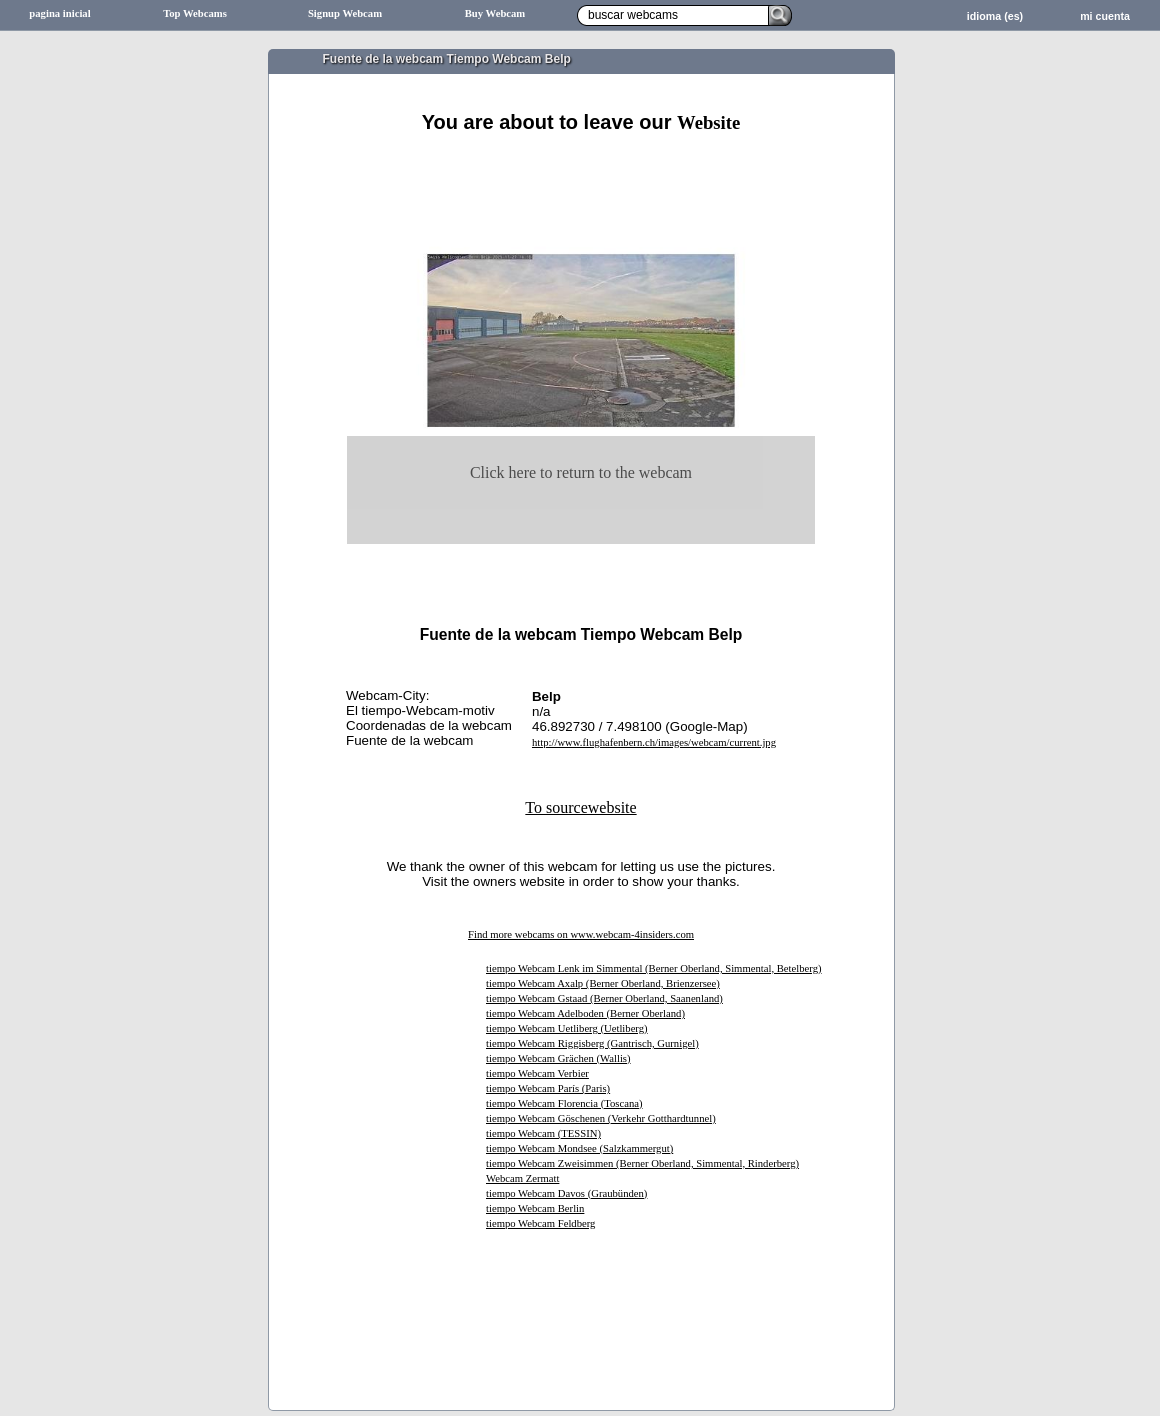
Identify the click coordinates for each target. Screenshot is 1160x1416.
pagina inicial (59, 13)
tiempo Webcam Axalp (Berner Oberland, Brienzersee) (603, 983)
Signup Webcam (345, 13)
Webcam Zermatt (522, 1178)
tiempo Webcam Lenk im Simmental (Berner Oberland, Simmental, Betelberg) (654, 968)
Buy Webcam (495, 13)
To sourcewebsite (580, 807)
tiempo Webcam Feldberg (540, 1223)
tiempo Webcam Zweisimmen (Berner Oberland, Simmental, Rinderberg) (642, 1163)
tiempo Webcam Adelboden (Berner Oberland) (585, 1013)
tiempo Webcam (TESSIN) (543, 1133)
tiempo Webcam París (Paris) (548, 1088)
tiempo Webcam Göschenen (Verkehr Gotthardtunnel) (601, 1118)
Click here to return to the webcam (581, 472)
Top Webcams (195, 13)
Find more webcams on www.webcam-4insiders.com (581, 934)
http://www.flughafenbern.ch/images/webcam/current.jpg (654, 742)
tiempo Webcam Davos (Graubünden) (566, 1193)
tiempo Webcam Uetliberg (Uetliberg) (567, 1028)
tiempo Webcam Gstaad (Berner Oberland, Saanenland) (604, 998)
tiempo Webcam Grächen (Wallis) (558, 1058)
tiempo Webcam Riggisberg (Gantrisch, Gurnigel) (592, 1043)
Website (708, 122)
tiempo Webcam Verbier (537, 1073)
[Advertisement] (581, 157)
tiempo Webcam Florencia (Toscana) (564, 1103)
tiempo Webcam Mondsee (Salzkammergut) (579, 1148)
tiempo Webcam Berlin (535, 1208)
